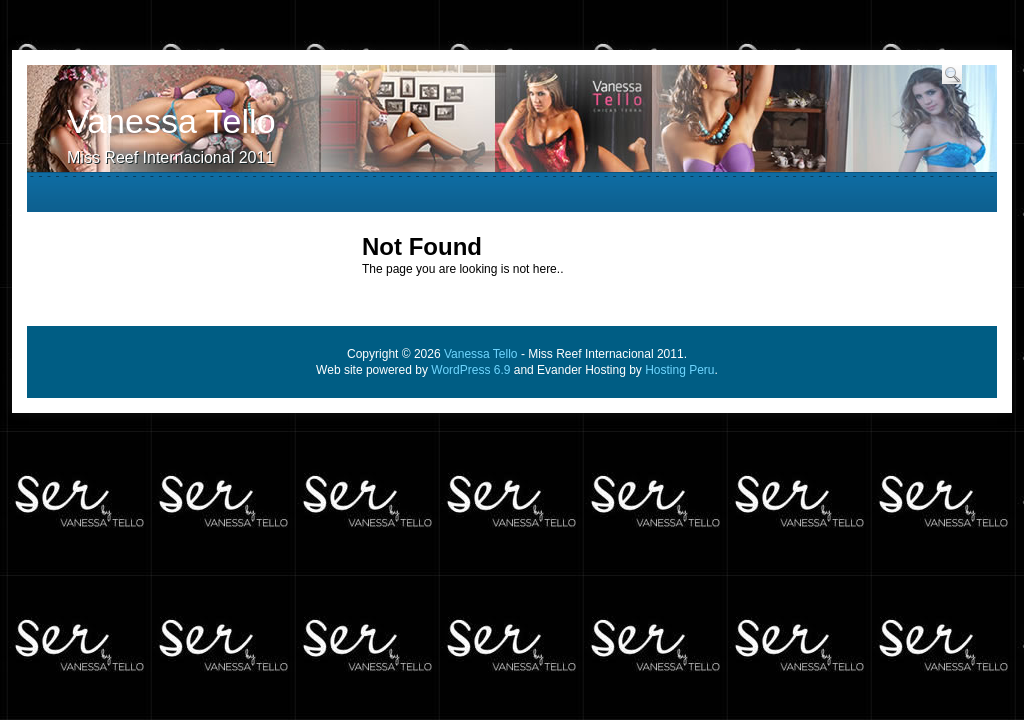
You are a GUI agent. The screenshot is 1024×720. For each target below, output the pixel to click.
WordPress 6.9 (470, 370)
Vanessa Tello (171, 121)
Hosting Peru (679, 370)
